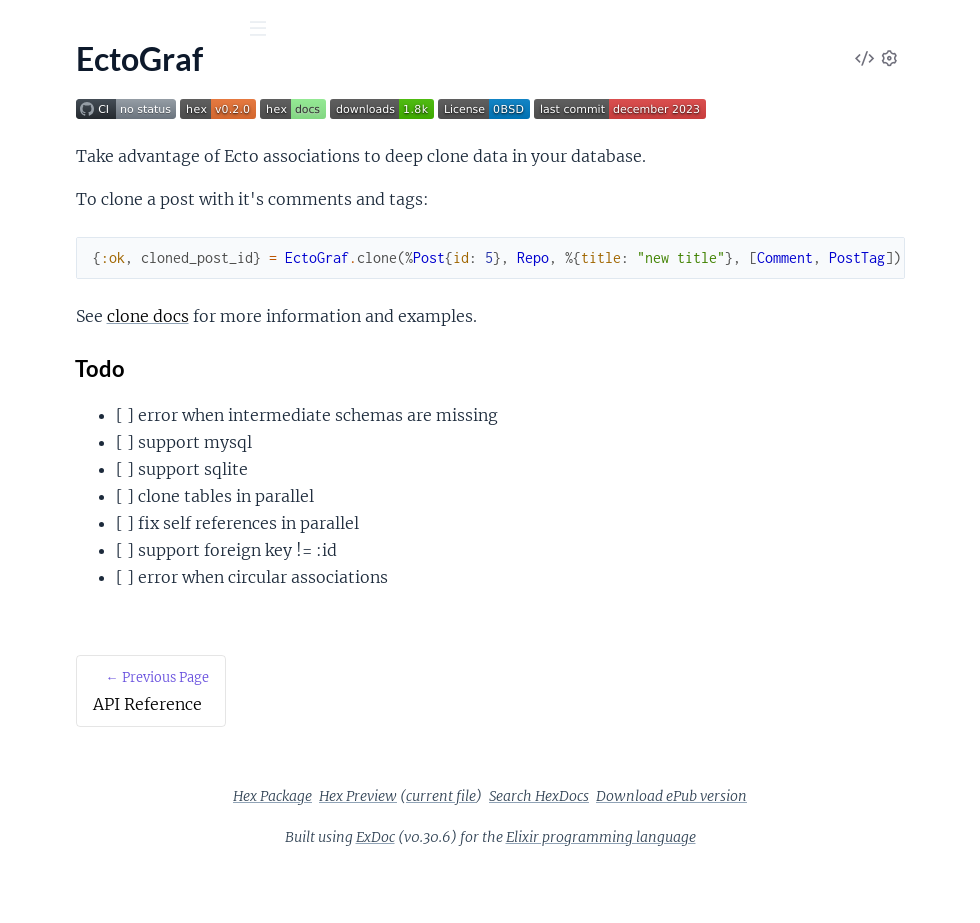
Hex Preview (508, 851)
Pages (43, 139)
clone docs (432, 371)
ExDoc (525, 892)
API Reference (64, 200)
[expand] (280, 201)
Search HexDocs (689, 851)
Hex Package (422, 851)
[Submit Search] (29, 30)
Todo (384, 423)
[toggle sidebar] (271, 31)
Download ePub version (821, 851)
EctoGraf (61, 79)
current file (591, 851)
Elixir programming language (751, 892)
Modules (121, 139)
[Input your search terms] (150, 29)
